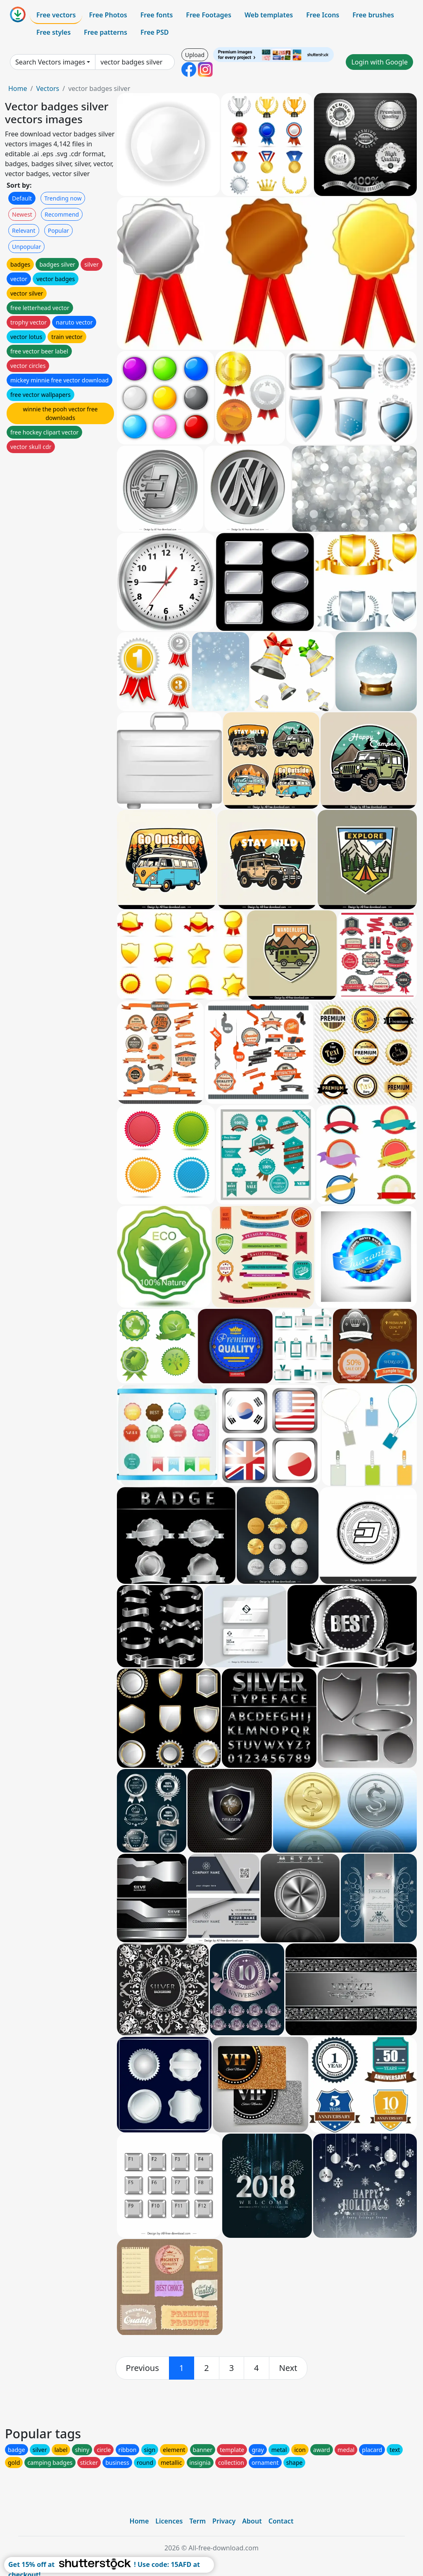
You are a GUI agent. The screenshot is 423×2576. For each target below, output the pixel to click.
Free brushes (373, 14)
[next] (288, 2368)
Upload (194, 55)
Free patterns (105, 32)
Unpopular (26, 247)
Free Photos (108, 14)
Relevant (24, 230)
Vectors (47, 88)
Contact (281, 2521)
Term (197, 2521)
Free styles (53, 32)
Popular (58, 230)
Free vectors (56, 14)
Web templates (269, 14)
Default (22, 198)
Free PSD (154, 32)
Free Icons (322, 14)
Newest (22, 214)
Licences (169, 2521)
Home (17, 88)
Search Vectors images (50, 62)
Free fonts (156, 14)
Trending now (62, 198)
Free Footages (208, 14)
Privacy (223, 2521)
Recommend (62, 214)
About (251, 2521)
